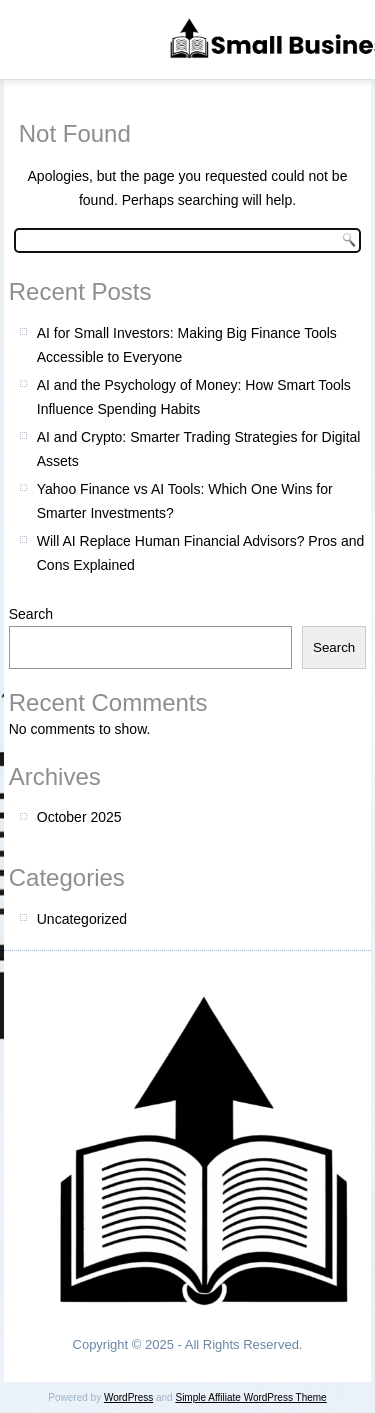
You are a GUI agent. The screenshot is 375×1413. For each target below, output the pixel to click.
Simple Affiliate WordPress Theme (250, 1397)
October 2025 (79, 817)
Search (31, 614)
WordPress (128, 1397)
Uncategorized (82, 919)
